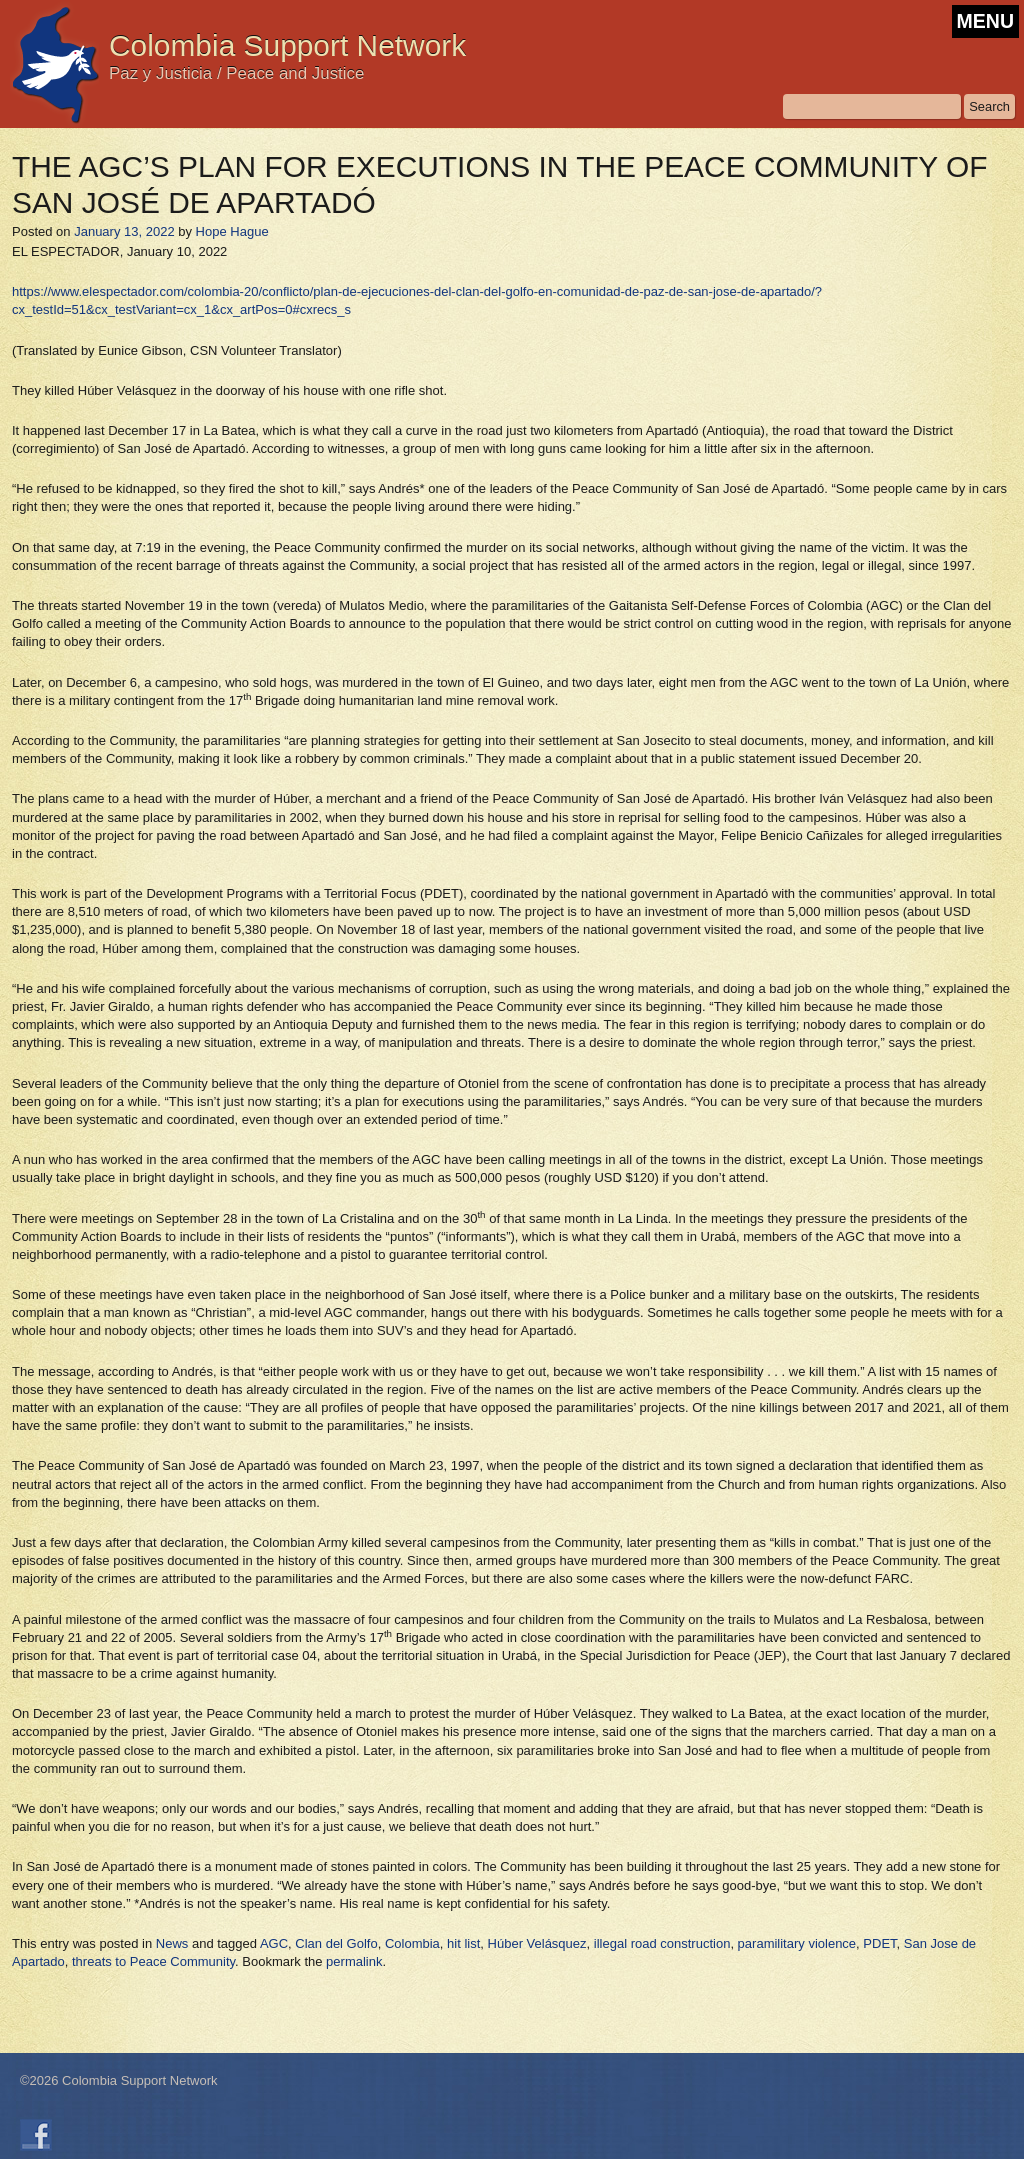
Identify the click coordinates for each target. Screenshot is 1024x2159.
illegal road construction (662, 1943)
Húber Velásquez (537, 1943)
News (172, 1943)
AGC (274, 1943)
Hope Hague (232, 231)
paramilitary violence (797, 1943)
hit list (463, 1943)
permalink (354, 1961)
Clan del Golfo (336, 1943)
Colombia (412, 1943)
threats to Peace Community (153, 1961)
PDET (879, 1943)
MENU (985, 21)
